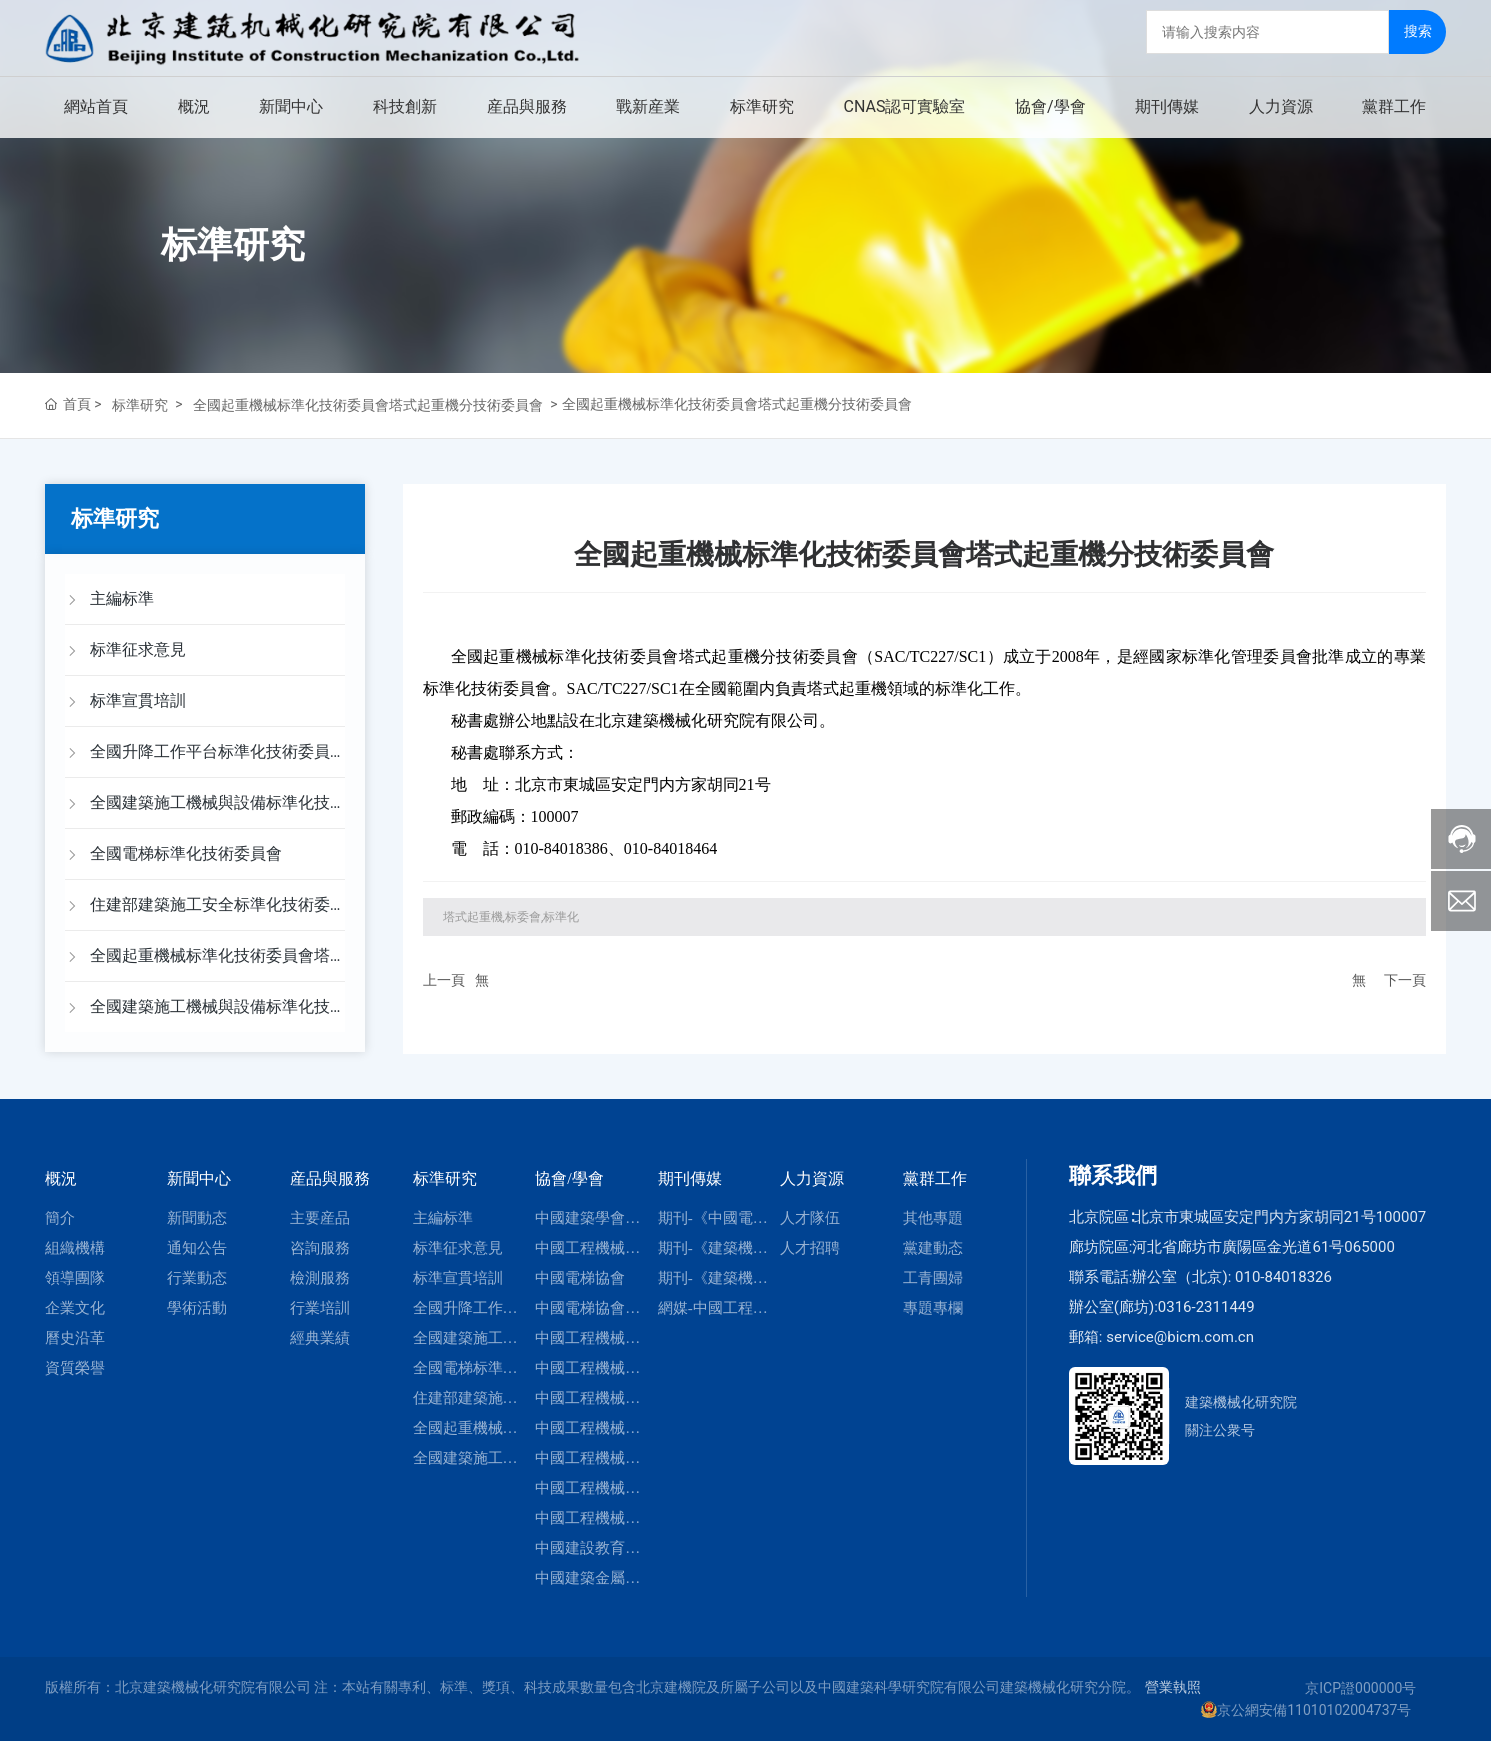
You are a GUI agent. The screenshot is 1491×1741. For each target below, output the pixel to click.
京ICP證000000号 (1360, 1688)
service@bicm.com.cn (1180, 1337)
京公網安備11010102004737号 (1314, 1710)
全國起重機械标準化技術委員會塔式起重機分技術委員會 (368, 405)
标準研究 (233, 245)
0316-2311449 (1206, 1307)
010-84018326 (1283, 1277)
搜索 (1418, 31)
